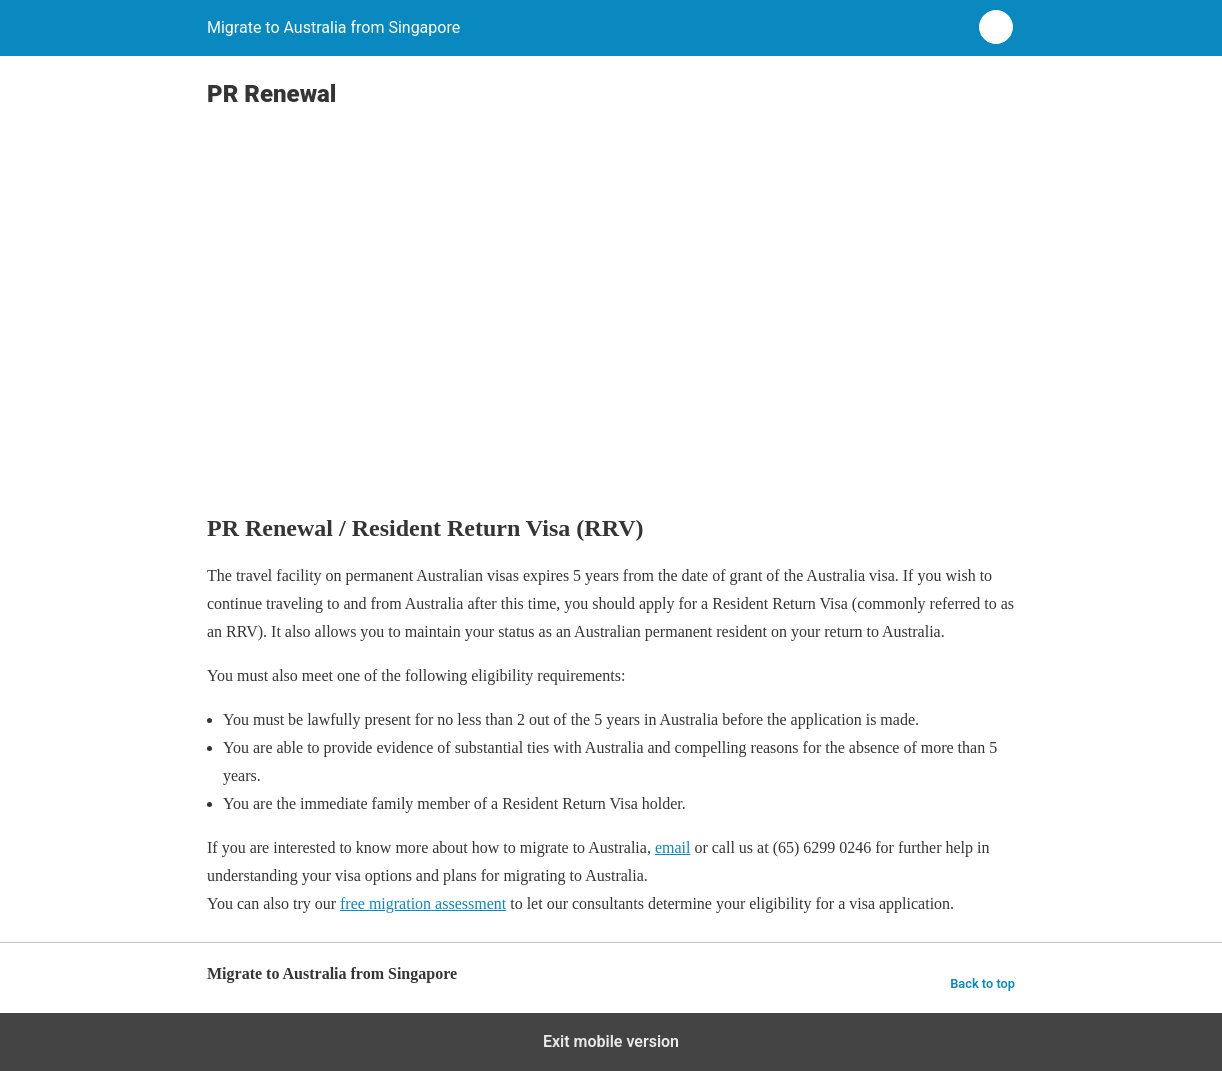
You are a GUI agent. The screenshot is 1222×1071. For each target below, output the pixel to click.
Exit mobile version (611, 1041)
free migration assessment (423, 903)
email (673, 847)
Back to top (982, 983)
